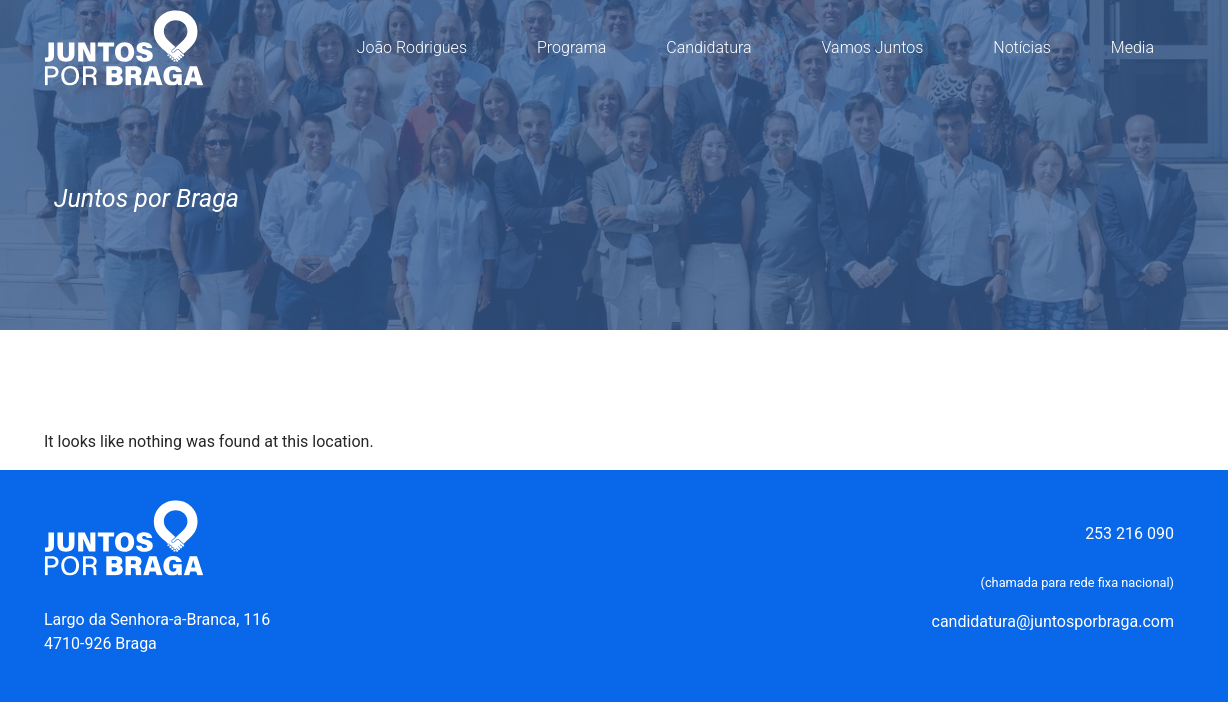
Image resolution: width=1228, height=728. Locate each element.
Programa (571, 47)
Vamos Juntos (878, 48)
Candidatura (713, 48)
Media (1137, 48)
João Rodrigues (417, 48)
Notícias (1022, 47)
